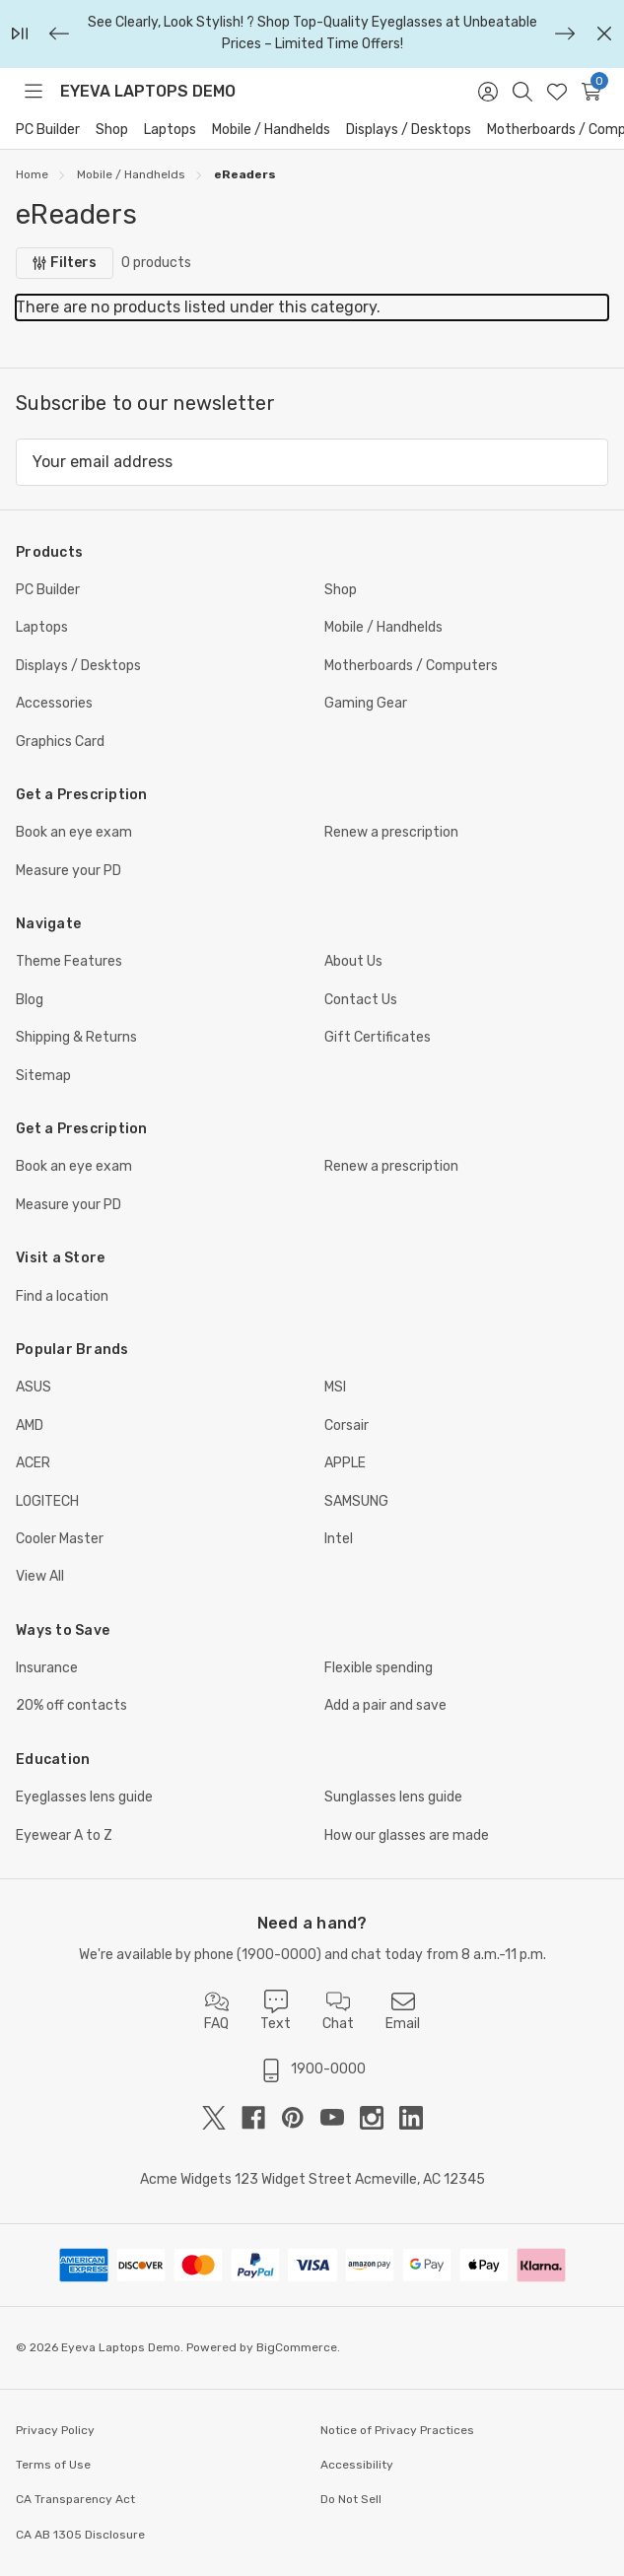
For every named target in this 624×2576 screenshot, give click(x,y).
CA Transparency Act (75, 2499)
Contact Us (360, 999)
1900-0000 (279, 1954)
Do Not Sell (350, 2499)
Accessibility (356, 2465)
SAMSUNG (356, 1501)
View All (40, 1576)
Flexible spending (378, 1668)
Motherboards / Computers (411, 665)
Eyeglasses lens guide (84, 1797)
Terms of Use (53, 2465)
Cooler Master (60, 1538)
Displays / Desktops (408, 129)
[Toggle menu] (33, 91)
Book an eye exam (74, 832)
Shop (112, 129)
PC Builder (48, 129)
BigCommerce (296, 2347)
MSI (335, 1387)
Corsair (346, 1425)
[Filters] (64, 263)
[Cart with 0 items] (591, 91)
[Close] (604, 33)
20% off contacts (71, 1705)
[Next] (565, 33)
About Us (353, 961)
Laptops (170, 129)
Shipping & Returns (76, 1037)
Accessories (54, 703)
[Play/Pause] (19, 33)
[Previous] (59, 33)
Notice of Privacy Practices (397, 2430)
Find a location (62, 1296)
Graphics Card (60, 741)
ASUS (33, 1387)
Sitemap (43, 1075)
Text (275, 2011)
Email (402, 2011)
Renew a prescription (391, 832)
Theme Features (69, 961)
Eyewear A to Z (64, 1835)
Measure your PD (68, 870)
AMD (29, 1425)
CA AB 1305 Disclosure (80, 2535)
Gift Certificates (377, 1037)
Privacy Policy (55, 2430)
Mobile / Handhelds (271, 129)
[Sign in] (487, 91)
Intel (338, 1538)
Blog (29, 999)
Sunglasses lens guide (393, 1797)
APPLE (345, 1463)
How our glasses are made (406, 1835)
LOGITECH (47, 1501)
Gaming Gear (365, 703)
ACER (33, 1463)
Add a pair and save (385, 1705)
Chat (338, 2011)
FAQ (216, 2011)
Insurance (47, 1668)
